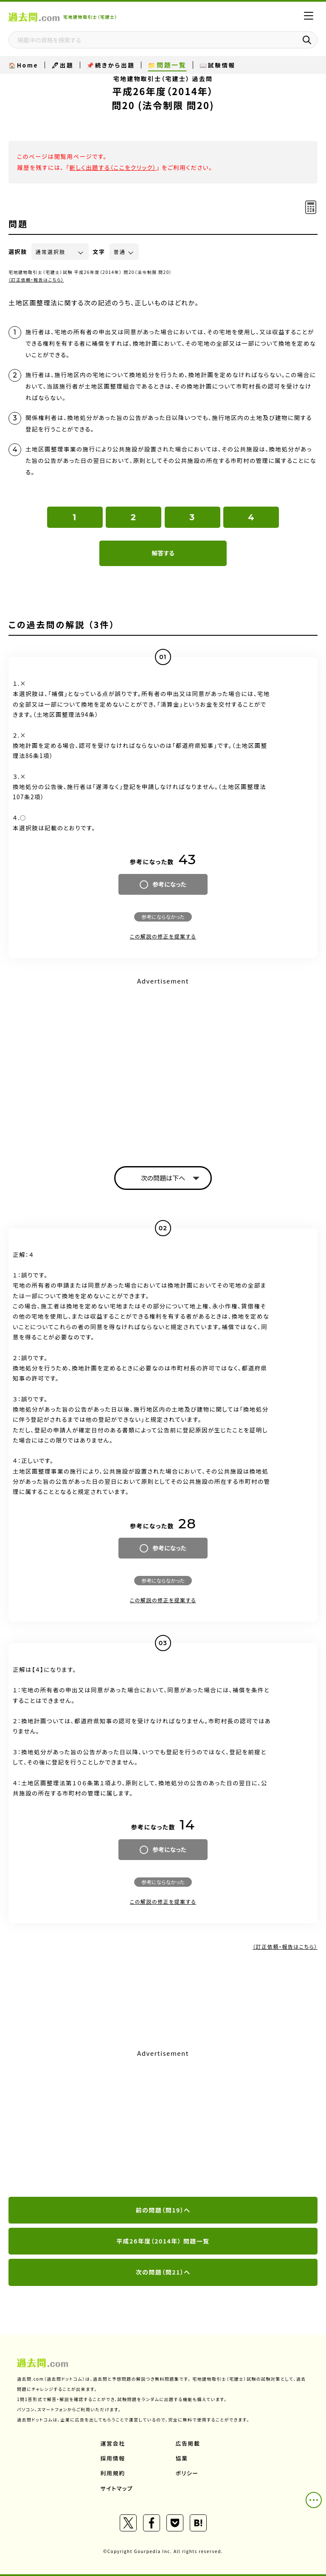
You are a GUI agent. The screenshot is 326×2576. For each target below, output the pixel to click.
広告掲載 (188, 2443)
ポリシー (187, 2473)
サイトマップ (117, 2488)
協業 (182, 2458)
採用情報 (113, 2458)
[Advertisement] (163, 2123)
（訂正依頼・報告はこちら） (36, 279)
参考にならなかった (163, 916)
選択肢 (17, 252)
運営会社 (113, 2443)
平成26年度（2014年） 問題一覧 (163, 2241)
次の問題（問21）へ (163, 2272)
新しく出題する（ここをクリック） (112, 167)
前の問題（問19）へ (163, 2210)
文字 (99, 252)
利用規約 (113, 2473)
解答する (163, 553)
